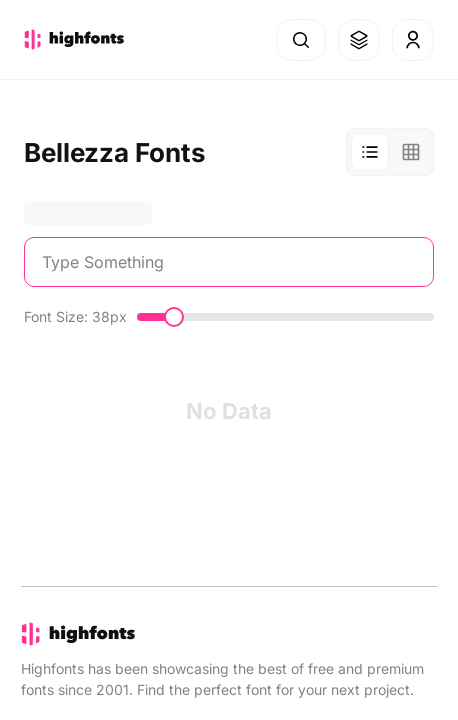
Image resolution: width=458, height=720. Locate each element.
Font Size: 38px (75, 316)
